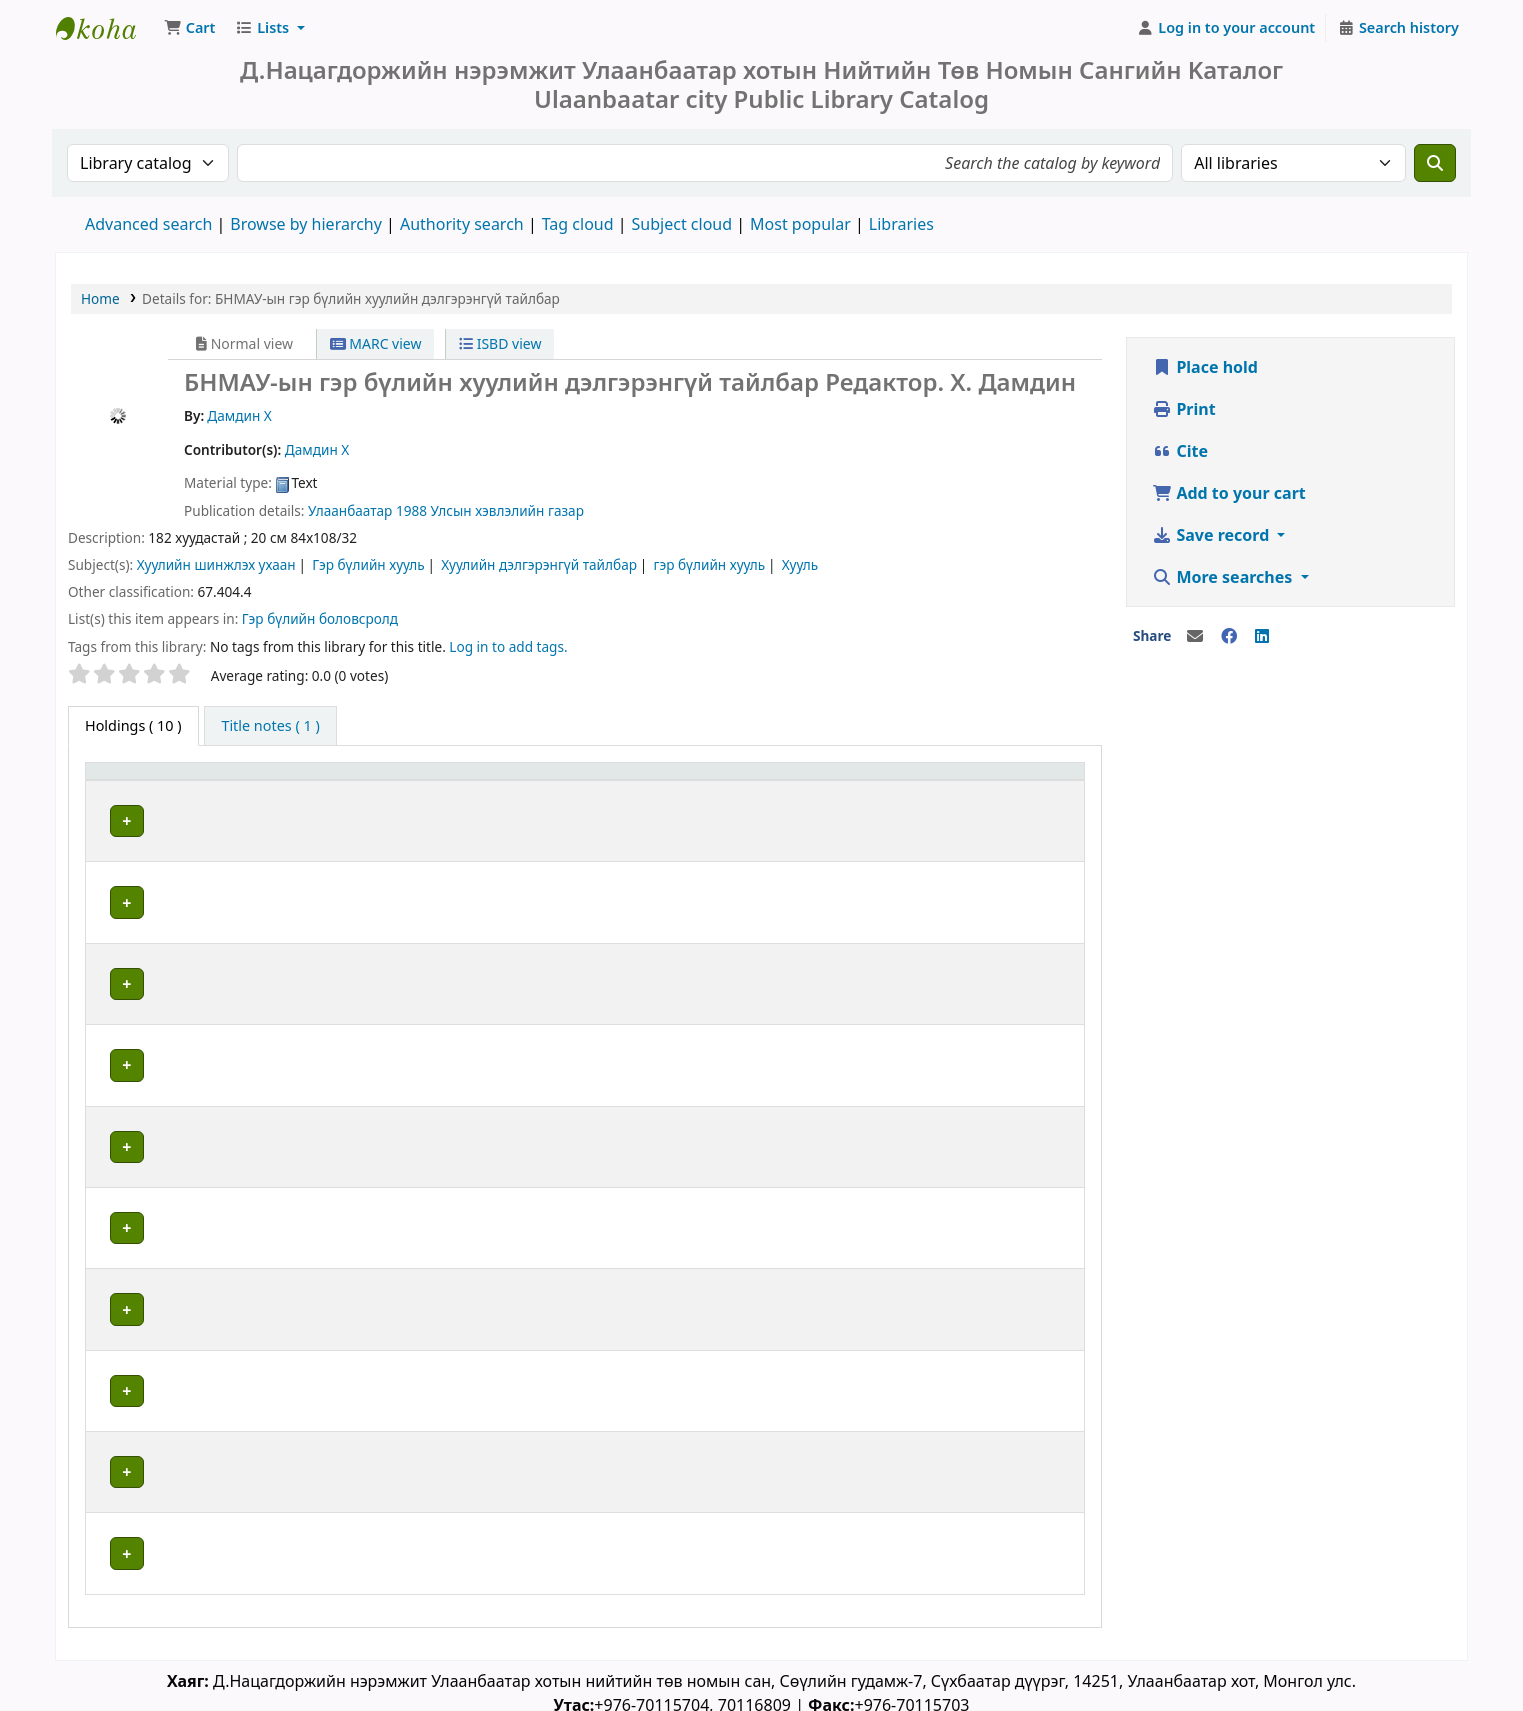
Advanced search (148, 224)
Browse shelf (682, 821)
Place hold (1205, 367)
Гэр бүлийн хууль (368, 564)
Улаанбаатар (350, 510)
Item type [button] (129, 781)
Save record (1212, 535)
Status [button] (1010, 781)
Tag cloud (578, 224)
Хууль (800, 564)
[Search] (1435, 163)
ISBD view (500, 343)
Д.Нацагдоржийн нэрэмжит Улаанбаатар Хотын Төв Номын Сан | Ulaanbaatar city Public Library (106, 28)
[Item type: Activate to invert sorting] (155, 782)
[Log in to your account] (1226, 28)
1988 (411, 510)
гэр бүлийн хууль (709, 564)
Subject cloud (682, 224)
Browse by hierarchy (306, 224)
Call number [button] (576, 781)
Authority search (462, 224)
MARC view (376, 343)
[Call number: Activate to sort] (666, 782)
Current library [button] (285, 781)
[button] (189, 28)
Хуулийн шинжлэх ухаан (216, 564)
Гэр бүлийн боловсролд (320, 618)
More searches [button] (1224, 577)
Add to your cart (1229, 493)
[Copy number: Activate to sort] (893, 782)
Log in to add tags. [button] (508, 646)
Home (100, 298)
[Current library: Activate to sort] (373, 782)
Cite (1180, 451)
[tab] (270, 726)
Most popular (800, 224)
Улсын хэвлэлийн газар (507, 510)
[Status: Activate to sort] (1031, 782)
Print (1183, 409)
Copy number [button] (865, 781)
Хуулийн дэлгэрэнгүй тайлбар (539, 564)
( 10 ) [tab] (133, 725)
